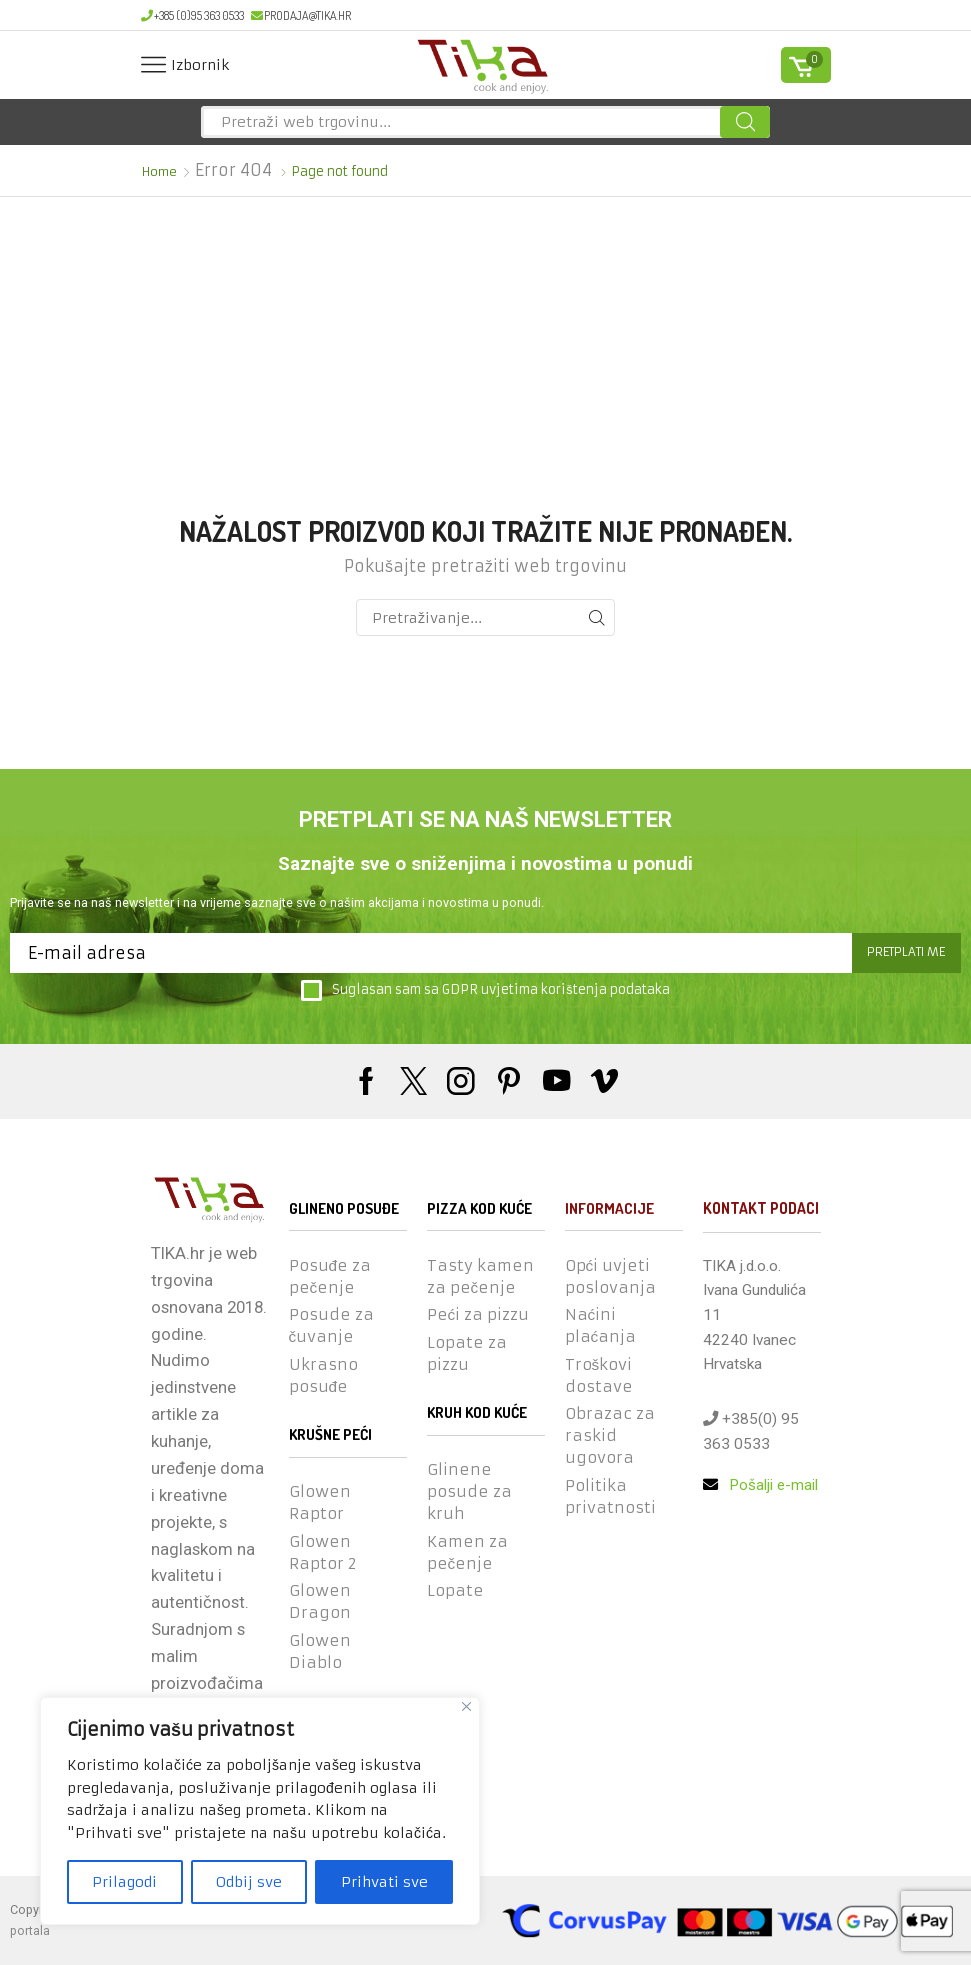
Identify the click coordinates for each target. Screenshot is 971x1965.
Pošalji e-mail (761, 1486)
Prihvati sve (384, 1882)
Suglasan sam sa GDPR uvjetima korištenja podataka (485, 990)
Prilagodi (124, 1882)
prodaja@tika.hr (301, 15)
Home (160, 171)
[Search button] (745, 122)
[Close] (466, 1706)
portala (30, 1930)
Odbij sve (249, 1882)
